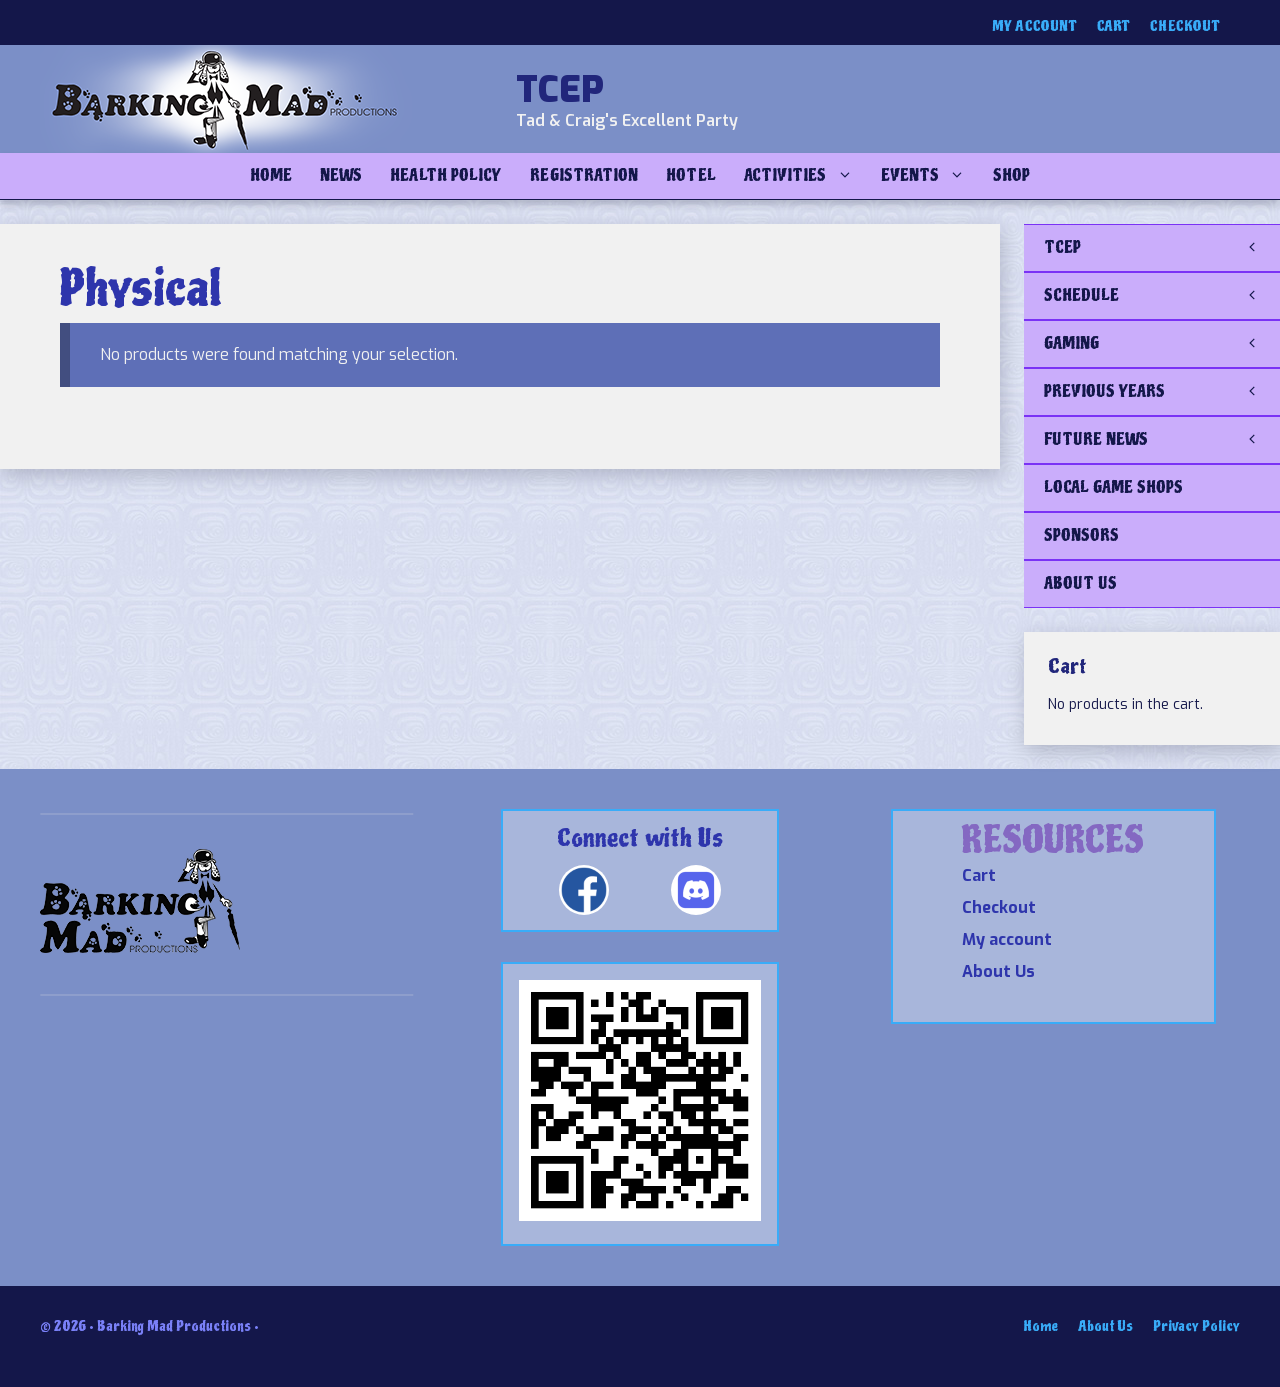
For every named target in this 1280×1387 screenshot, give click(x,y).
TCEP (560, 90)
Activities (805, 176)
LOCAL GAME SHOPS (1113, 487)
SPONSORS (1081, 535)
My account (1034, 26)
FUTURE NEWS (1162, 440)
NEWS (341, 175)
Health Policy (446, 175)
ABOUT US (1080, 583)
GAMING (1162, 344)
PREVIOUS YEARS (1162, 392)
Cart (1113, 26)
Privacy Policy (1196, 1326)
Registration (584, 175)
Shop (1011, 175)
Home (271, 175)
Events (930, 176)
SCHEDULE (1162, 296)
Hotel (690, 175)
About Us (998, 971)
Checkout (1185, 26)
